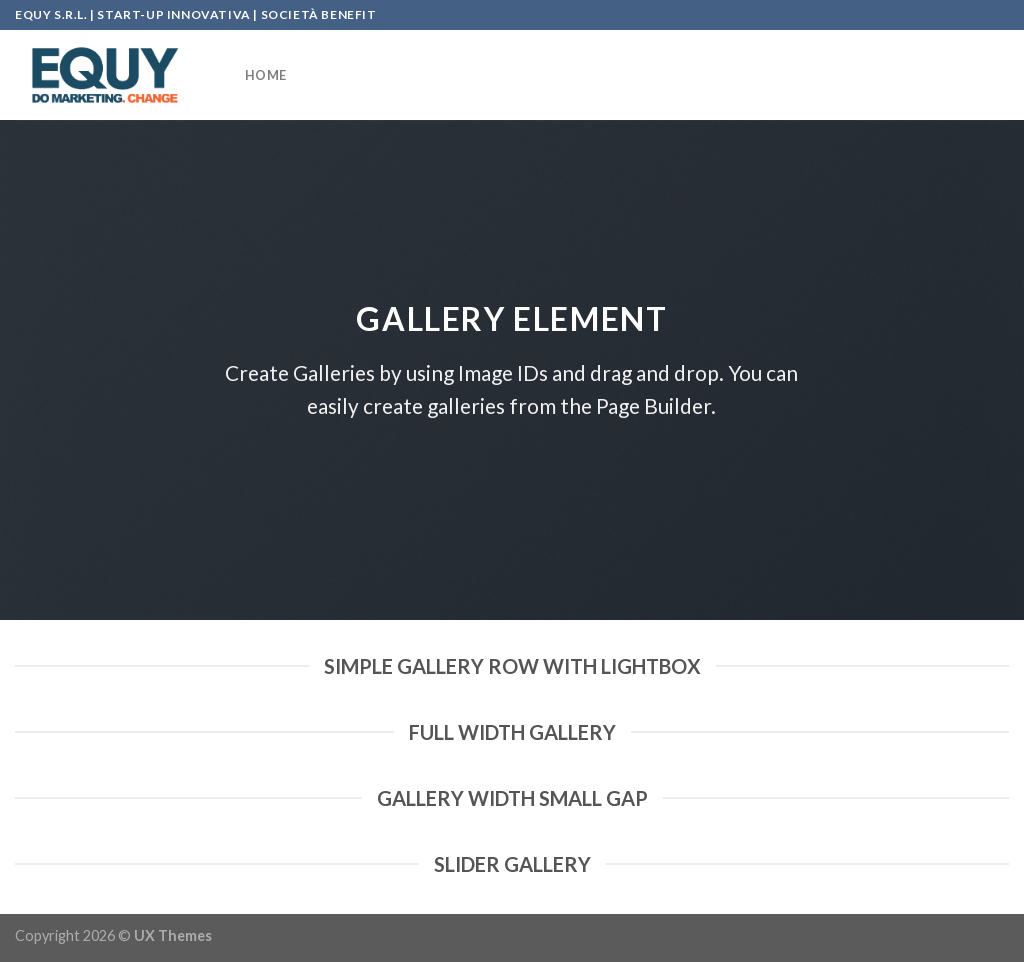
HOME (265, 75)
